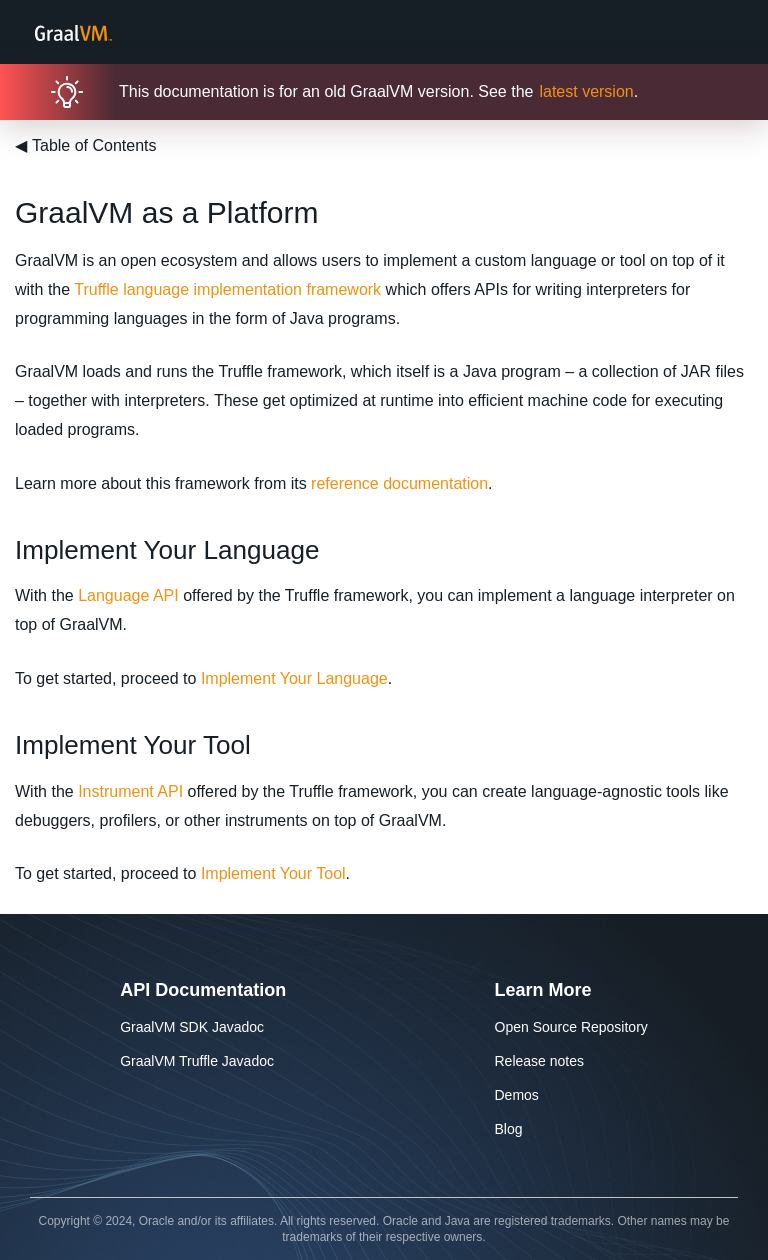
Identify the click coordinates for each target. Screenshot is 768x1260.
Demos (517, 1095)
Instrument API (130, 791)
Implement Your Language (294, 678)
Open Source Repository (571, 1027)
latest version (586, 91)
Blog (509, 1129)
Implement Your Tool (273, 873)
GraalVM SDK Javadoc (192, 1027)
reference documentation (399, 483)
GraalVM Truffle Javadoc (197, 1061)
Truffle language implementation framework (227, 289)
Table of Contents (86, 145)
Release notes (540, 1061)
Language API (128, 595)
